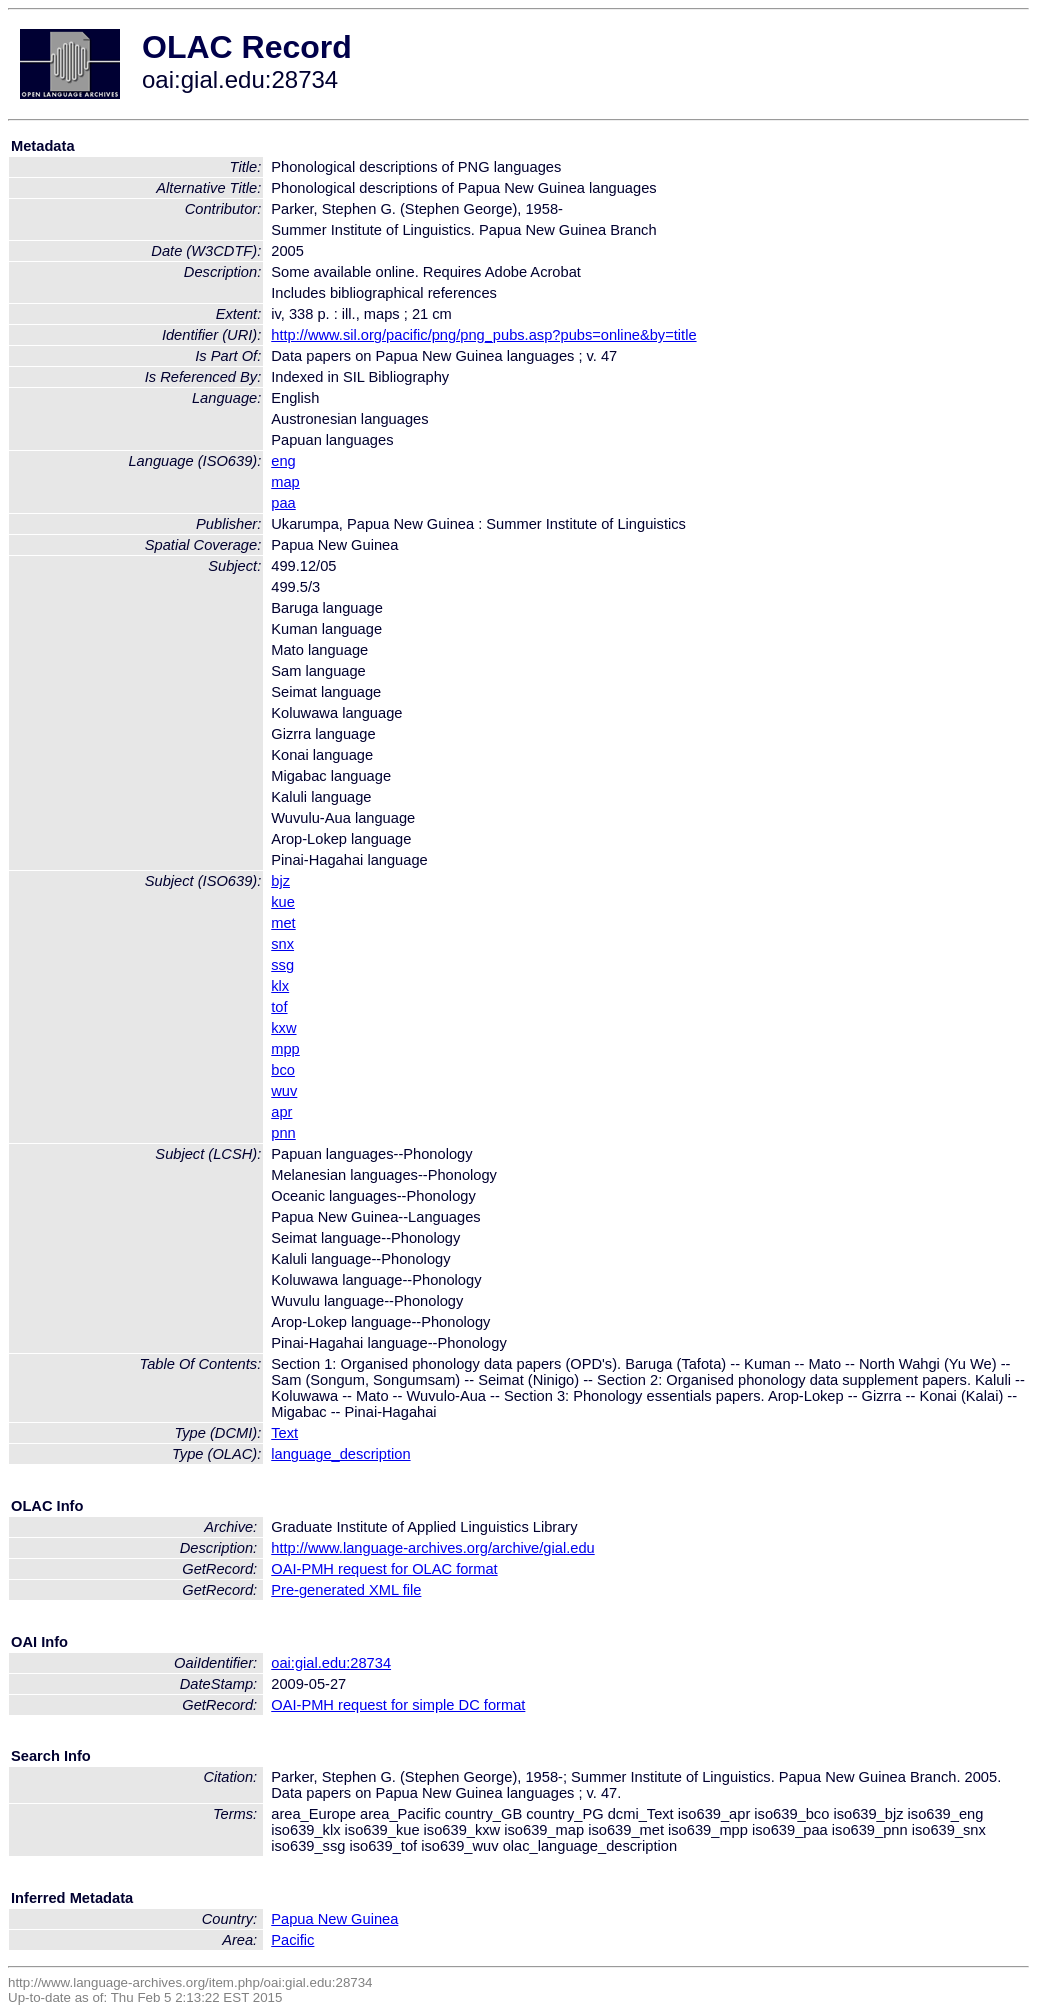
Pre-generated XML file (346, 1590)
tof (279, 1007)
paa (283, 503)
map (285, 482)
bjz (280, 881)
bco (283, 1070)
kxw (283, 1028)
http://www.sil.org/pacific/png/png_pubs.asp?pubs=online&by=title (483, 335)
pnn (283, 1133)
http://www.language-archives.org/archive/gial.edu (432, 1548)
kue (283, 902)
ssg (282, 965)
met (283, 923)
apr (281, 1112)
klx (280, 986)
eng (283, 461)
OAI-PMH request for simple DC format (398, 1705)
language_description (340, 1454)
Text (284, 1433)
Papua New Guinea (334, 1919)
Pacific (292, 1940)
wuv (284, 1091)
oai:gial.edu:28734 (331, 1663)
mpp (285, 1049)
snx (282, 944)
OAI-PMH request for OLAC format (384, 1569)
